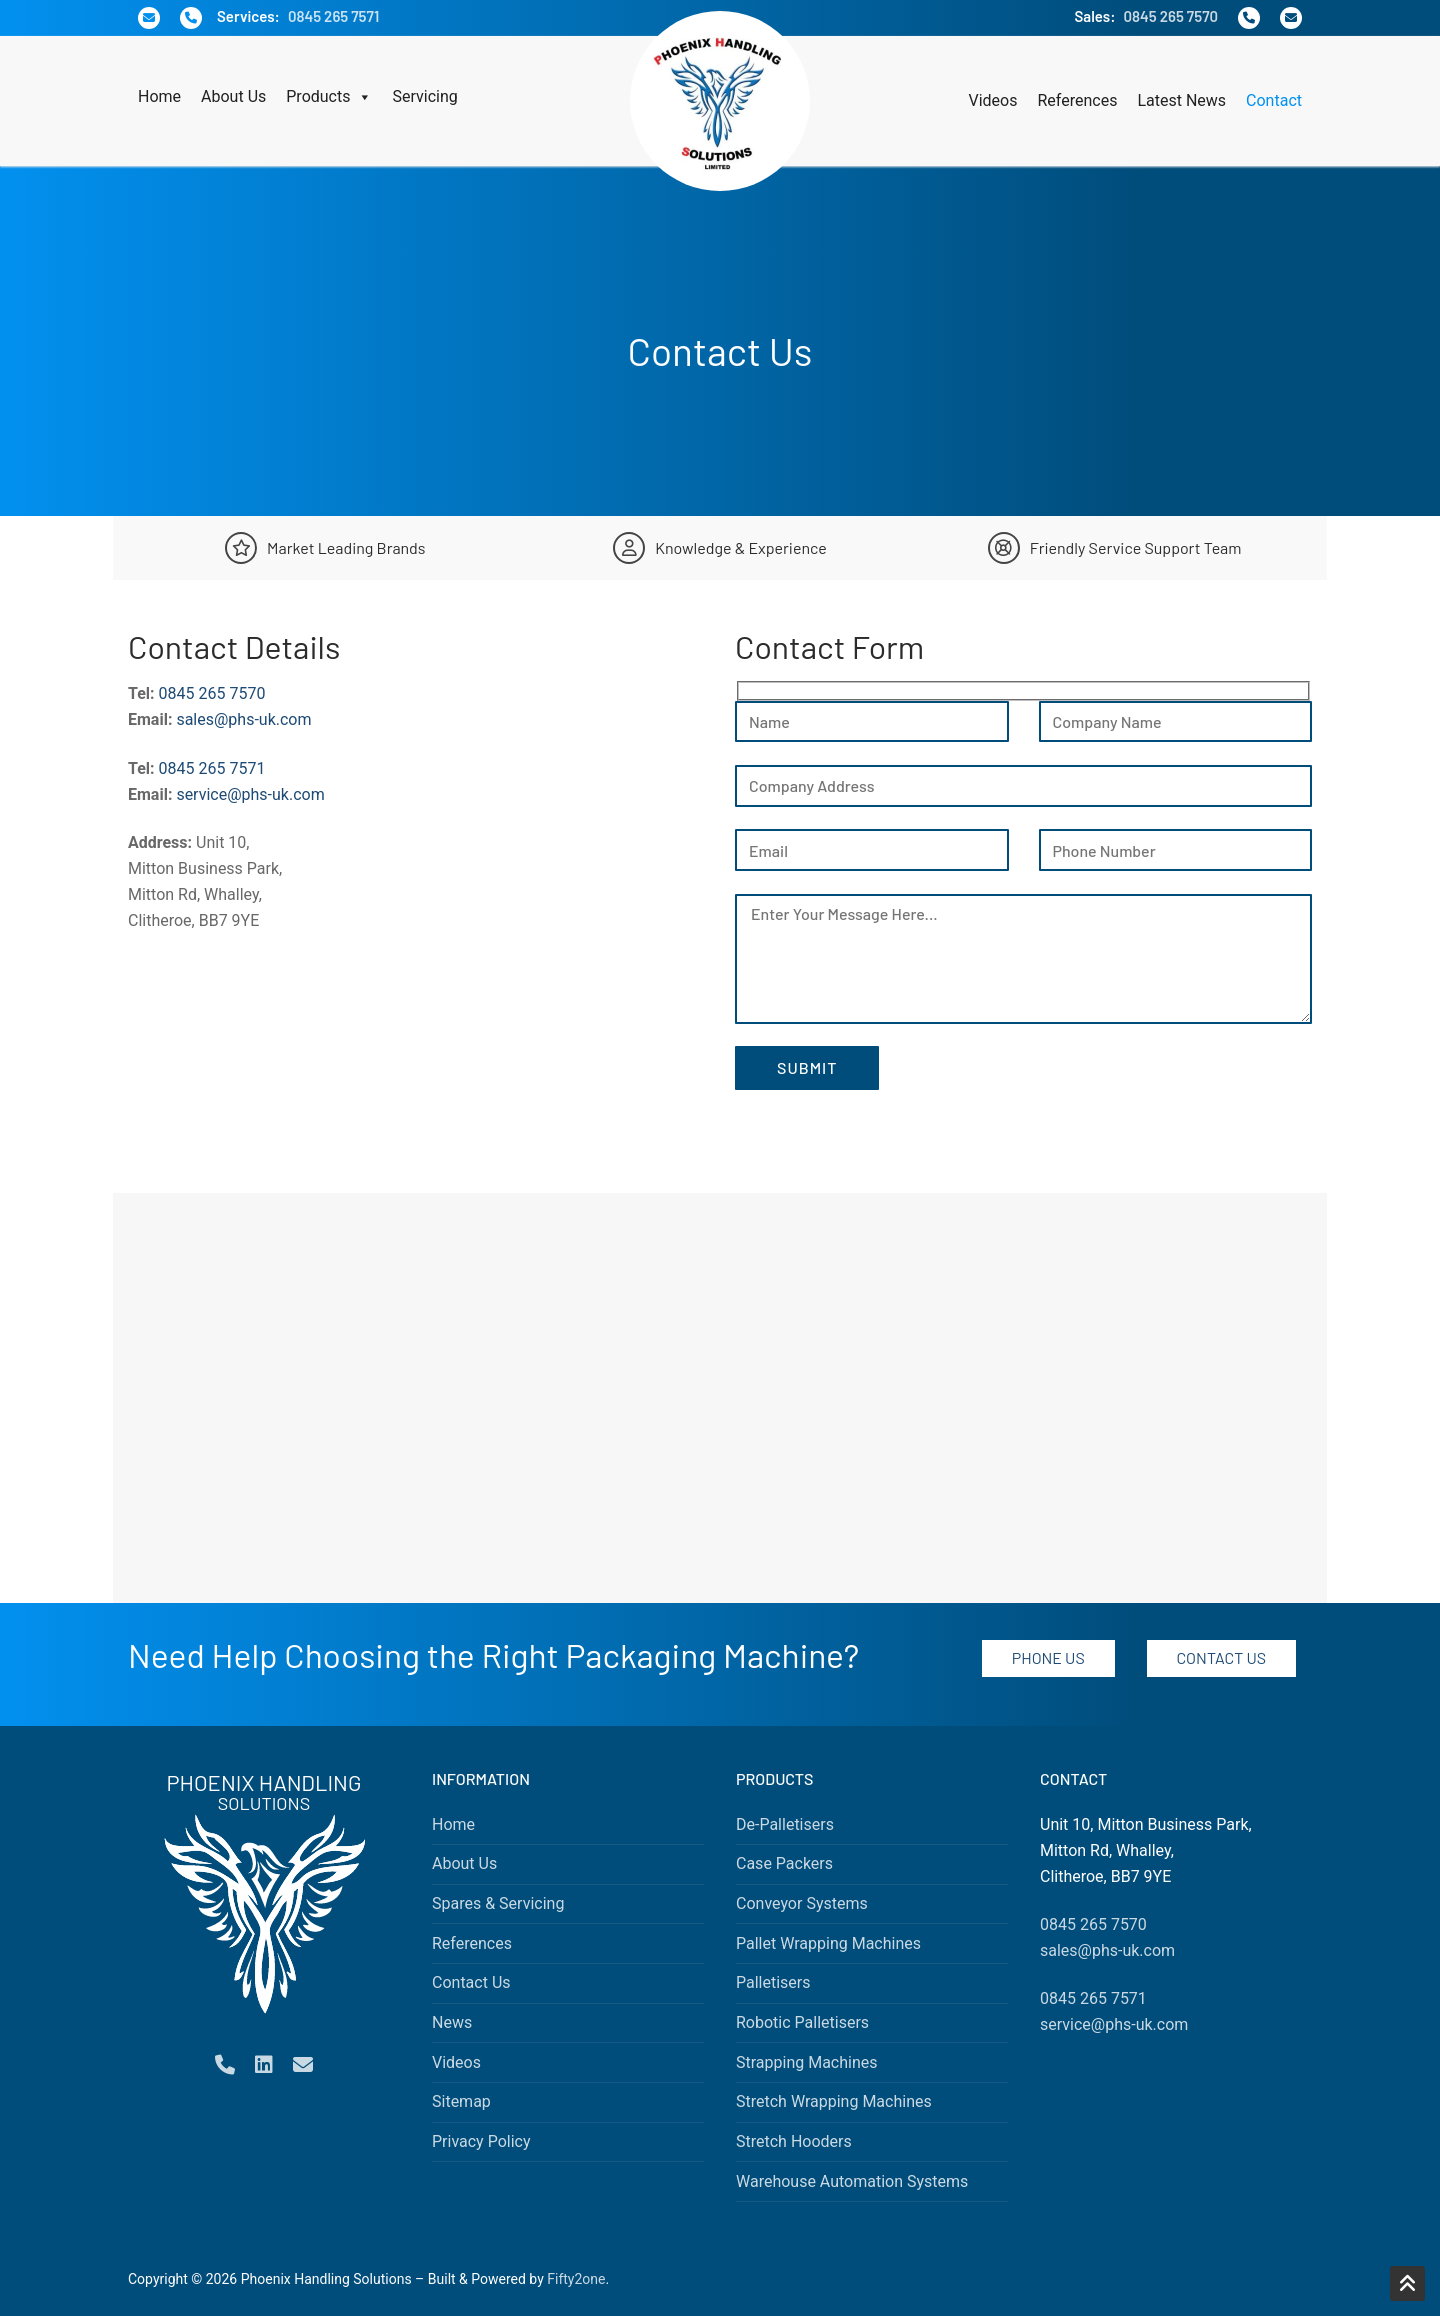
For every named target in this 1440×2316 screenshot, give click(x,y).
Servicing (424, 96)
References (1077, 100)
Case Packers (784, 1863)
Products (329, 97)
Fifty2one (576, 2279)
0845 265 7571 (333, 16)
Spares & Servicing (498, 1903)
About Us (233, 96)
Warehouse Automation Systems (852, 2181)
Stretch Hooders (794, 2141)
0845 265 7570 (1170, 16)
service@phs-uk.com (250, 794)
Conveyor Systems (802, 1903)
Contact (1274, 100)
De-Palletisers (785, 1824)
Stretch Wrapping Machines (834, 2101)
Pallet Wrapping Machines (828, 1943)
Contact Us (1221, 1657)
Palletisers (773, 1982)
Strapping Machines (807, 2062)
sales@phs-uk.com (243, 719)
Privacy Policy (481, 2141)
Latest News (1181, 100)
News (452, 2022)
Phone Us (1048, 1657)
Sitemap (461, 2101)
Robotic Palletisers (802, 2022)
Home (159, 96)
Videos (993, 100)
